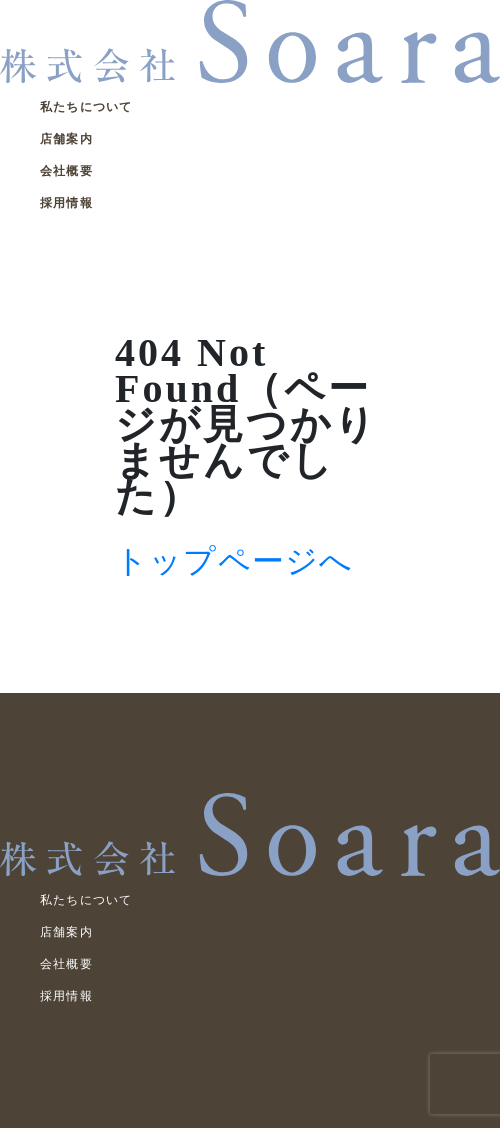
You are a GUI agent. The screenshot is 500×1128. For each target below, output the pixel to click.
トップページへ (234, 561)
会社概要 (66, 171)
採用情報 (66, 203)
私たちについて (86, 107)
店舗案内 (66, 139)
